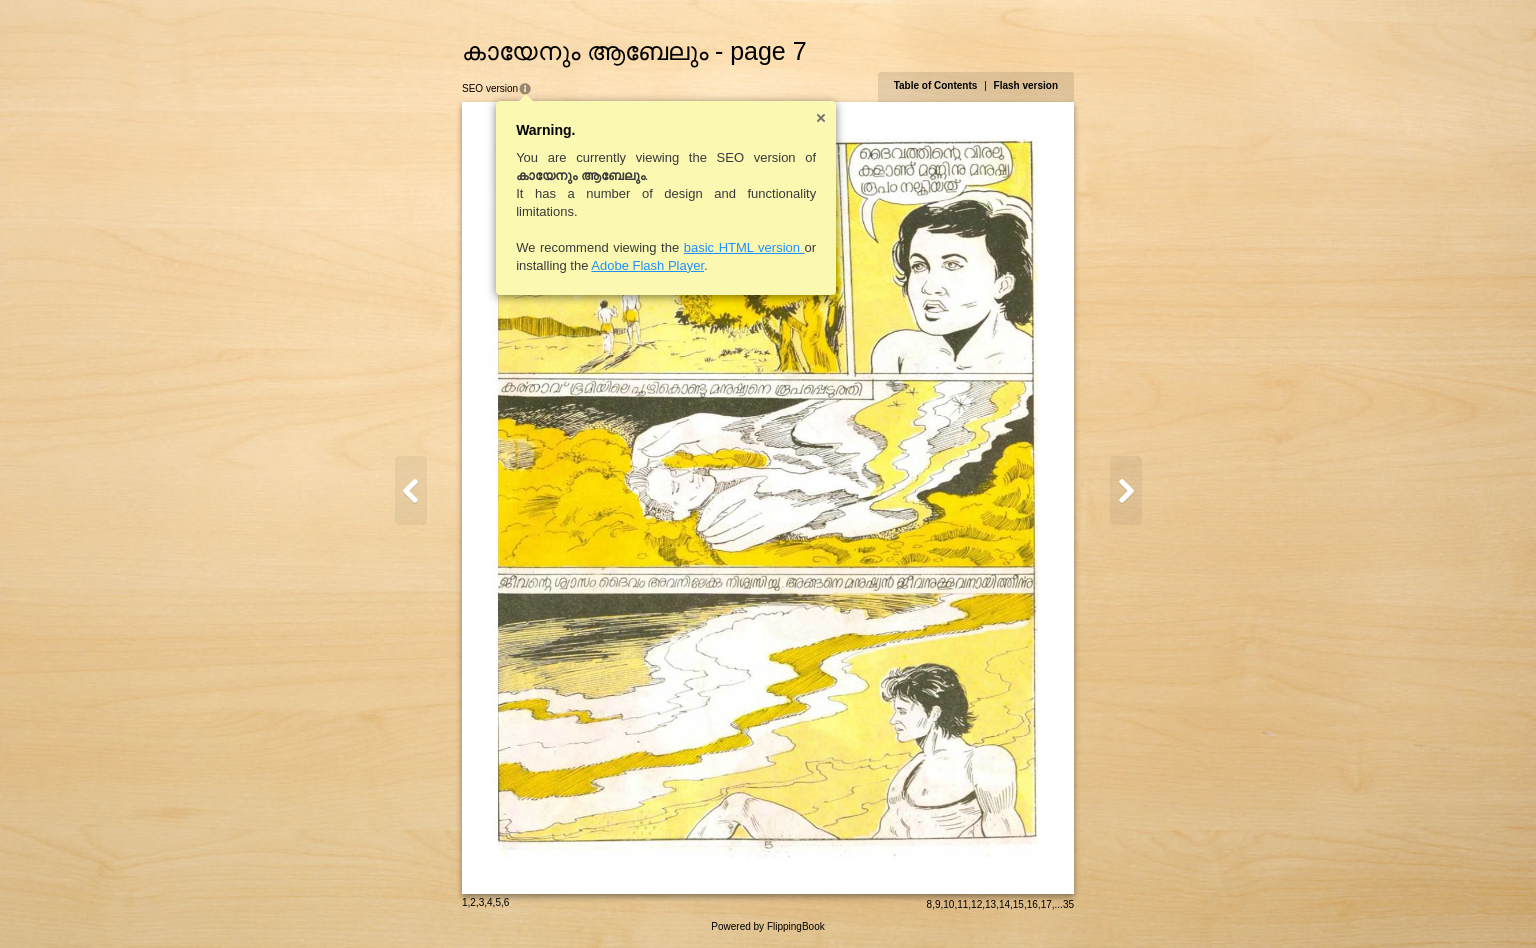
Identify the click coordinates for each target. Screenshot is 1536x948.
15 (1018, 904)
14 (1004, 904)
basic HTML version (744, 247)
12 (976, 904)
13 (990, 904)
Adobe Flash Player (647, 265)
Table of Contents (936, 85)
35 (1068, 904)
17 (1046, 904)
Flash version (1026, 85)
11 (962, 904)
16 (1032, 904)
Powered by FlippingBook (767, 926)
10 (948, 904)
